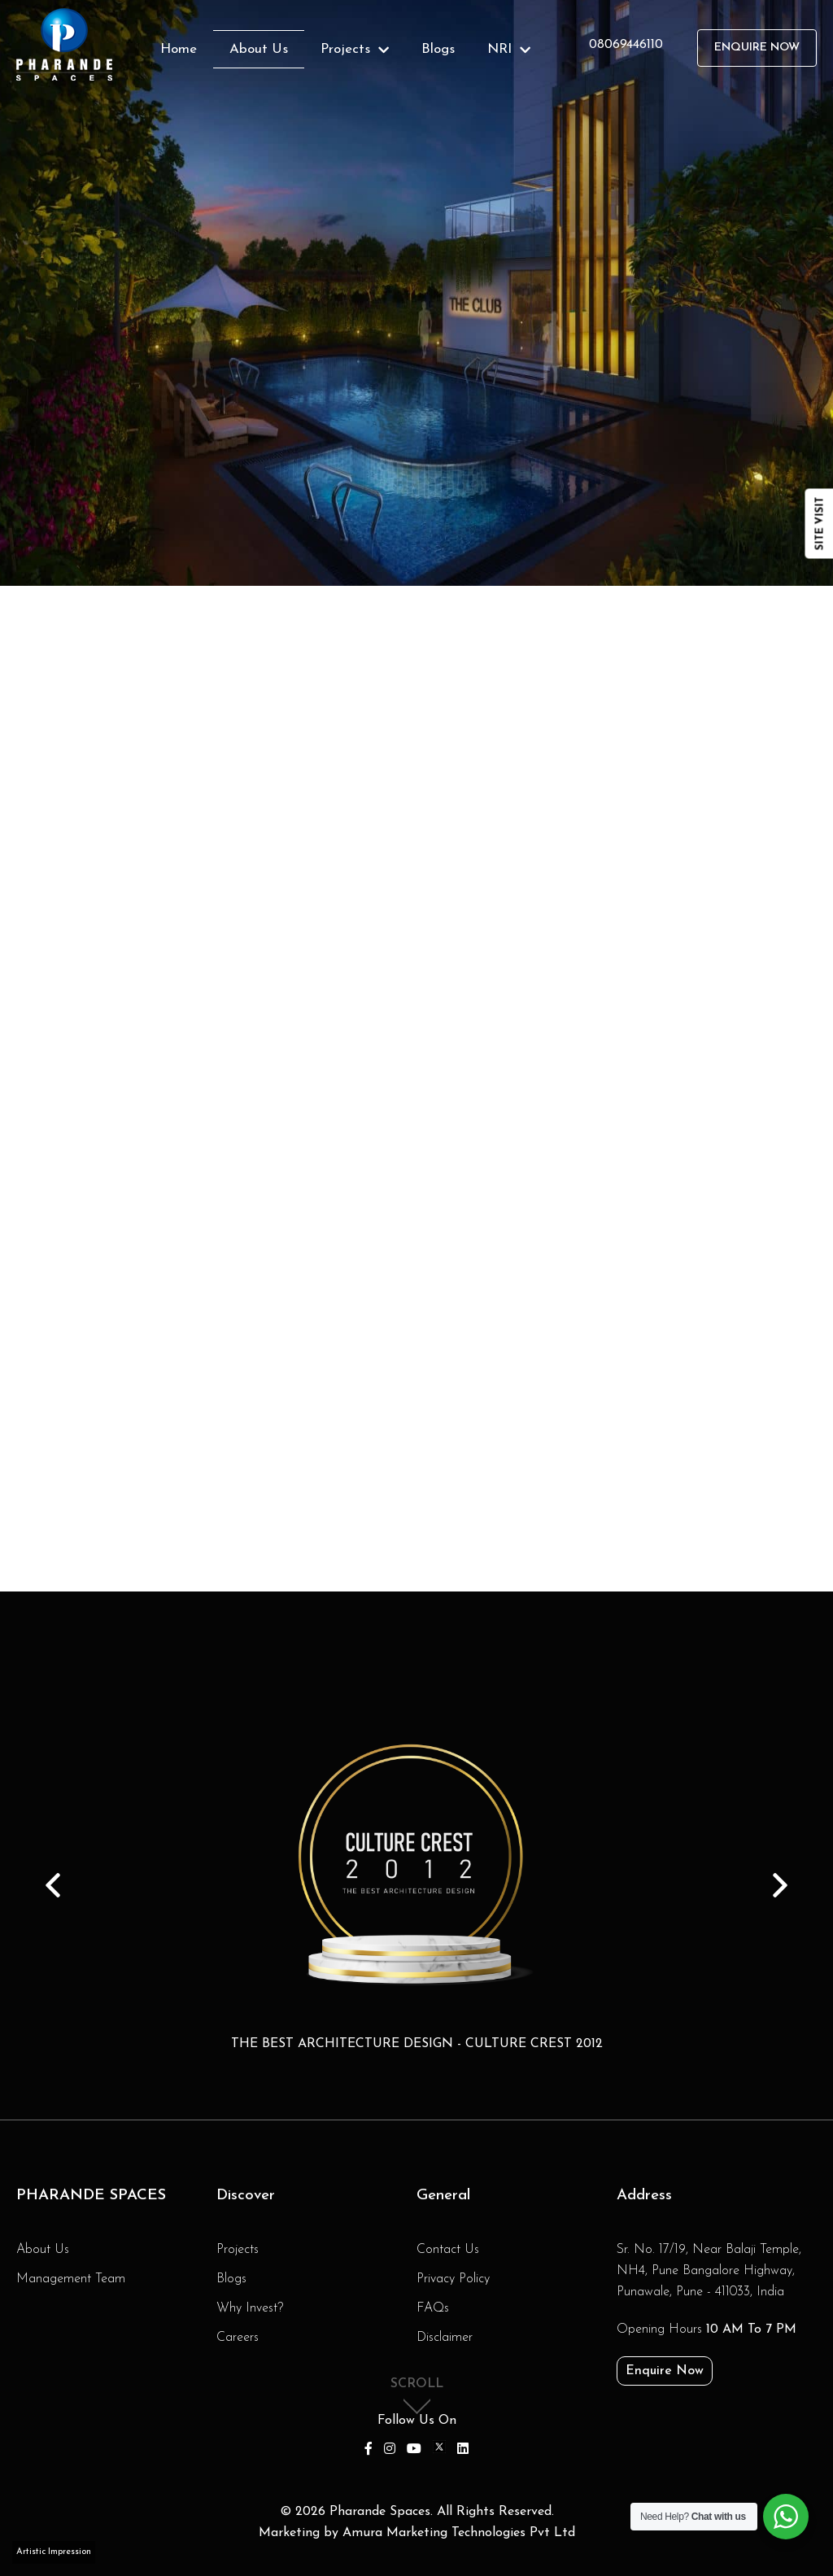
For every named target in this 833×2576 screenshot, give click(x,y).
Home (178, 49)
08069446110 (626, 44)
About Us (258, 49)
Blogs (438, 49)
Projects (355, 49)
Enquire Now (757, 47)
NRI (508, 49)
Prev (53, 1885)
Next (780, 1885)
